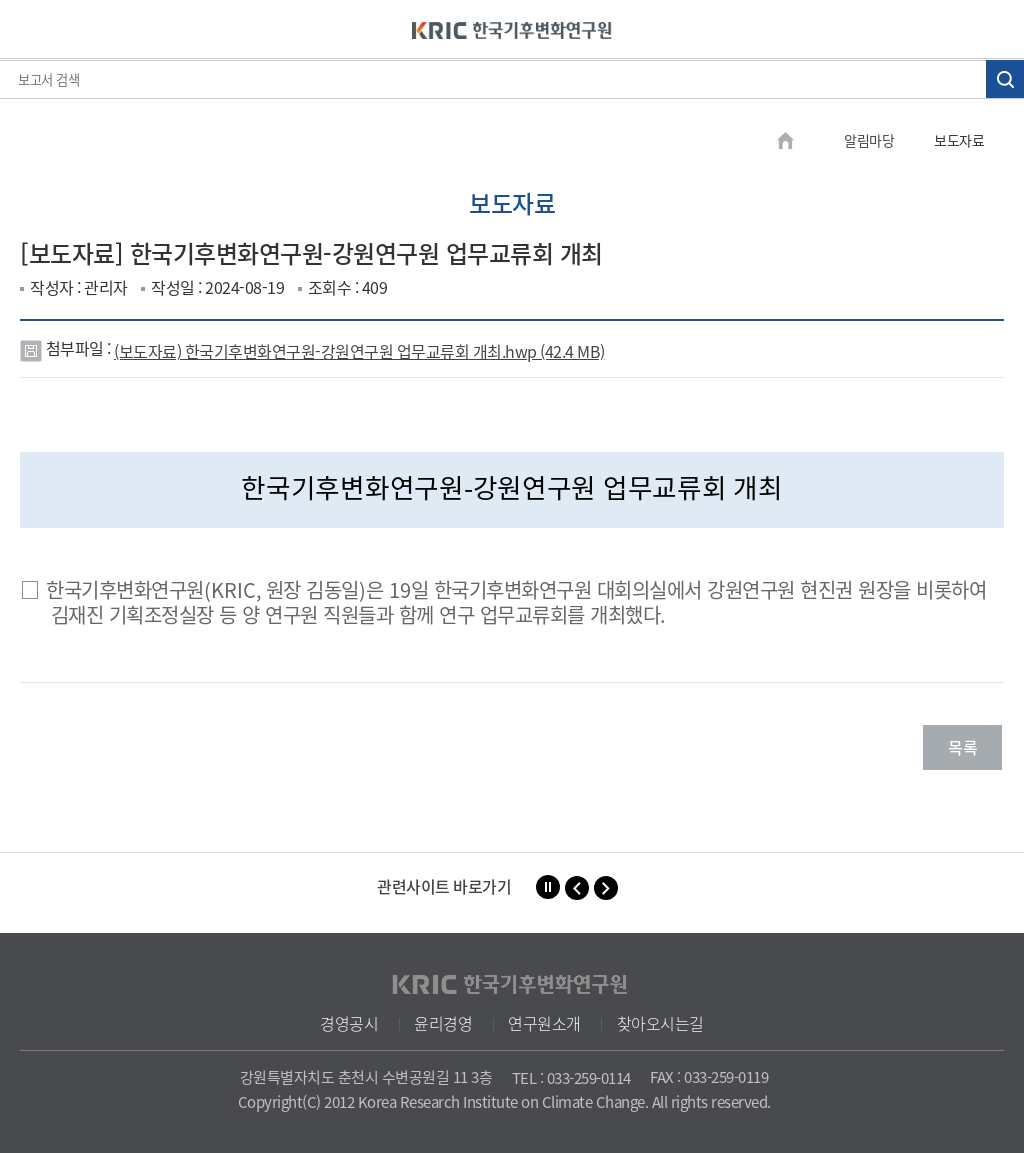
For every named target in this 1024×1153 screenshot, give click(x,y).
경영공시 (349, 1023)
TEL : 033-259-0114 (571, 1078)
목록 (962, 747)
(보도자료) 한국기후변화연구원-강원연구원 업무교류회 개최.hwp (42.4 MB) (359, 351)
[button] (577, 888)
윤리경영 (443, 1023)
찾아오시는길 (660, 1023)
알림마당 (869, 140)
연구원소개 (544, 1023)
